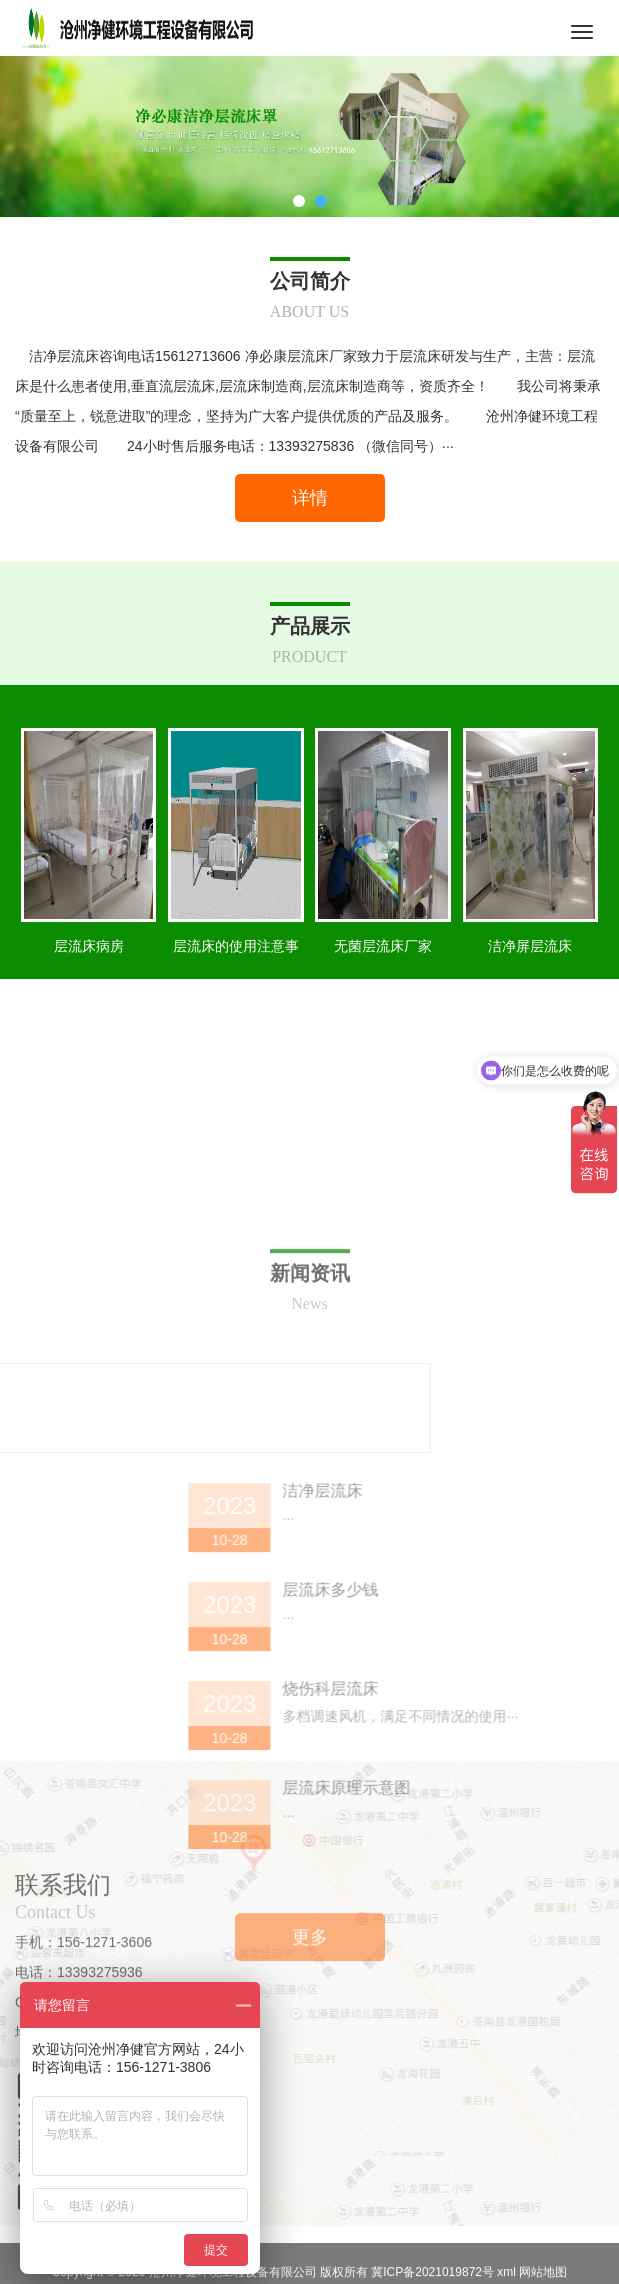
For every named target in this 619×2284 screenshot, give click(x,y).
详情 (310, 498)
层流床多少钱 (528, 1850)
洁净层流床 (520, 1751)
